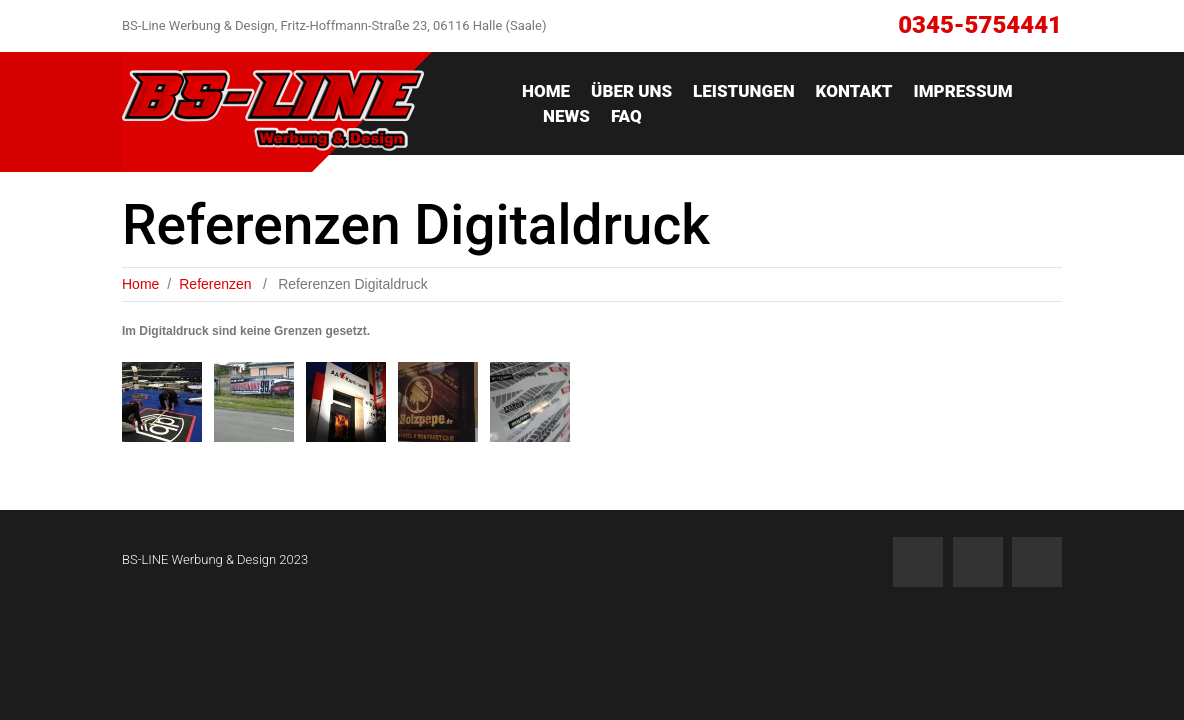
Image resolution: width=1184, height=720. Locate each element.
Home (546, 91)
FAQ (626, 116)
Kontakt (854, 91)
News (566, 116)
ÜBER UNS (631, 91)
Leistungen (744, 91)
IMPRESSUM (963, 91)
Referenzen (215, 284)
